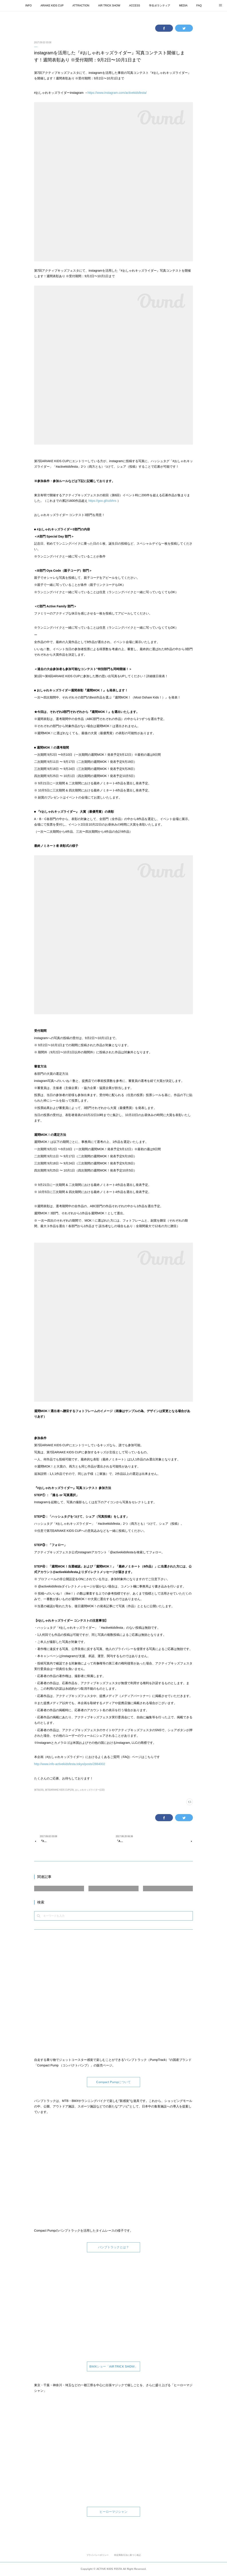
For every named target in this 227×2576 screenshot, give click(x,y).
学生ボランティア (159, 5)
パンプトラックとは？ (113, 2247)
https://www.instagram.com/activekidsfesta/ (117, 92)
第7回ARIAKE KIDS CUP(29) (59, 1790)
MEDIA (183, 5)
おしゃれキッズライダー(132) (90, 1790)
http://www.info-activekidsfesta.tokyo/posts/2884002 (69, 1764)
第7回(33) (39, 1790)
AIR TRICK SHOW (109, 5)
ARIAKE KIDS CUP (52, 5)
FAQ (199, 5)
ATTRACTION (80, 5)
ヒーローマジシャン (113, 2512)
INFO (28, 5)
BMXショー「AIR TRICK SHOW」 (113, 2366)
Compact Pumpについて (113, 2082)
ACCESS (134, 5)
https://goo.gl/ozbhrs (102, 500)
